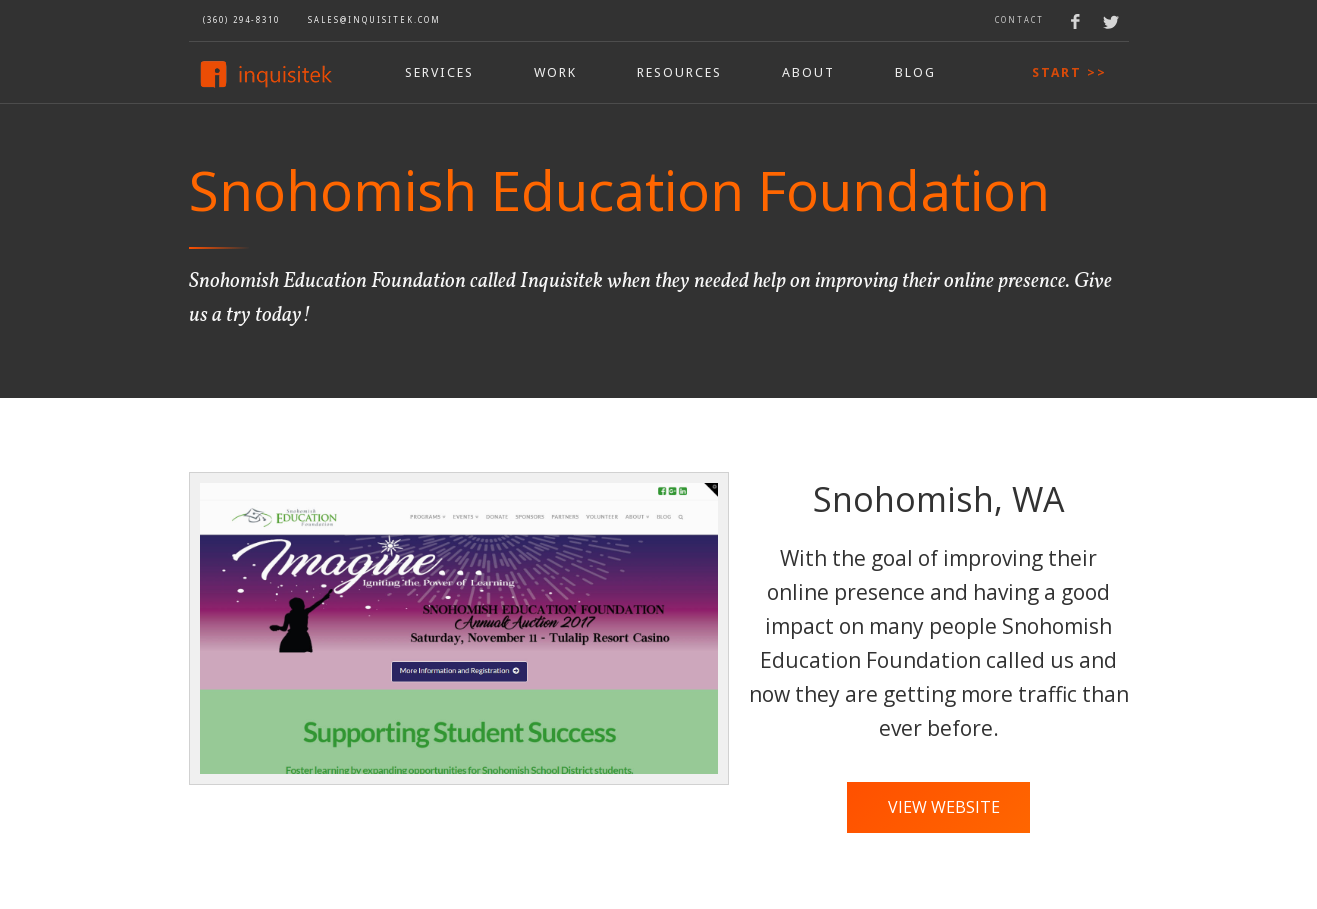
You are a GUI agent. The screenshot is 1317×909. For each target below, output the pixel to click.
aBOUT (808, 72)
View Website (944, 807)
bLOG (915, 72)
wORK (555, 72)
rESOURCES (679, 72)
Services (439, 72)
